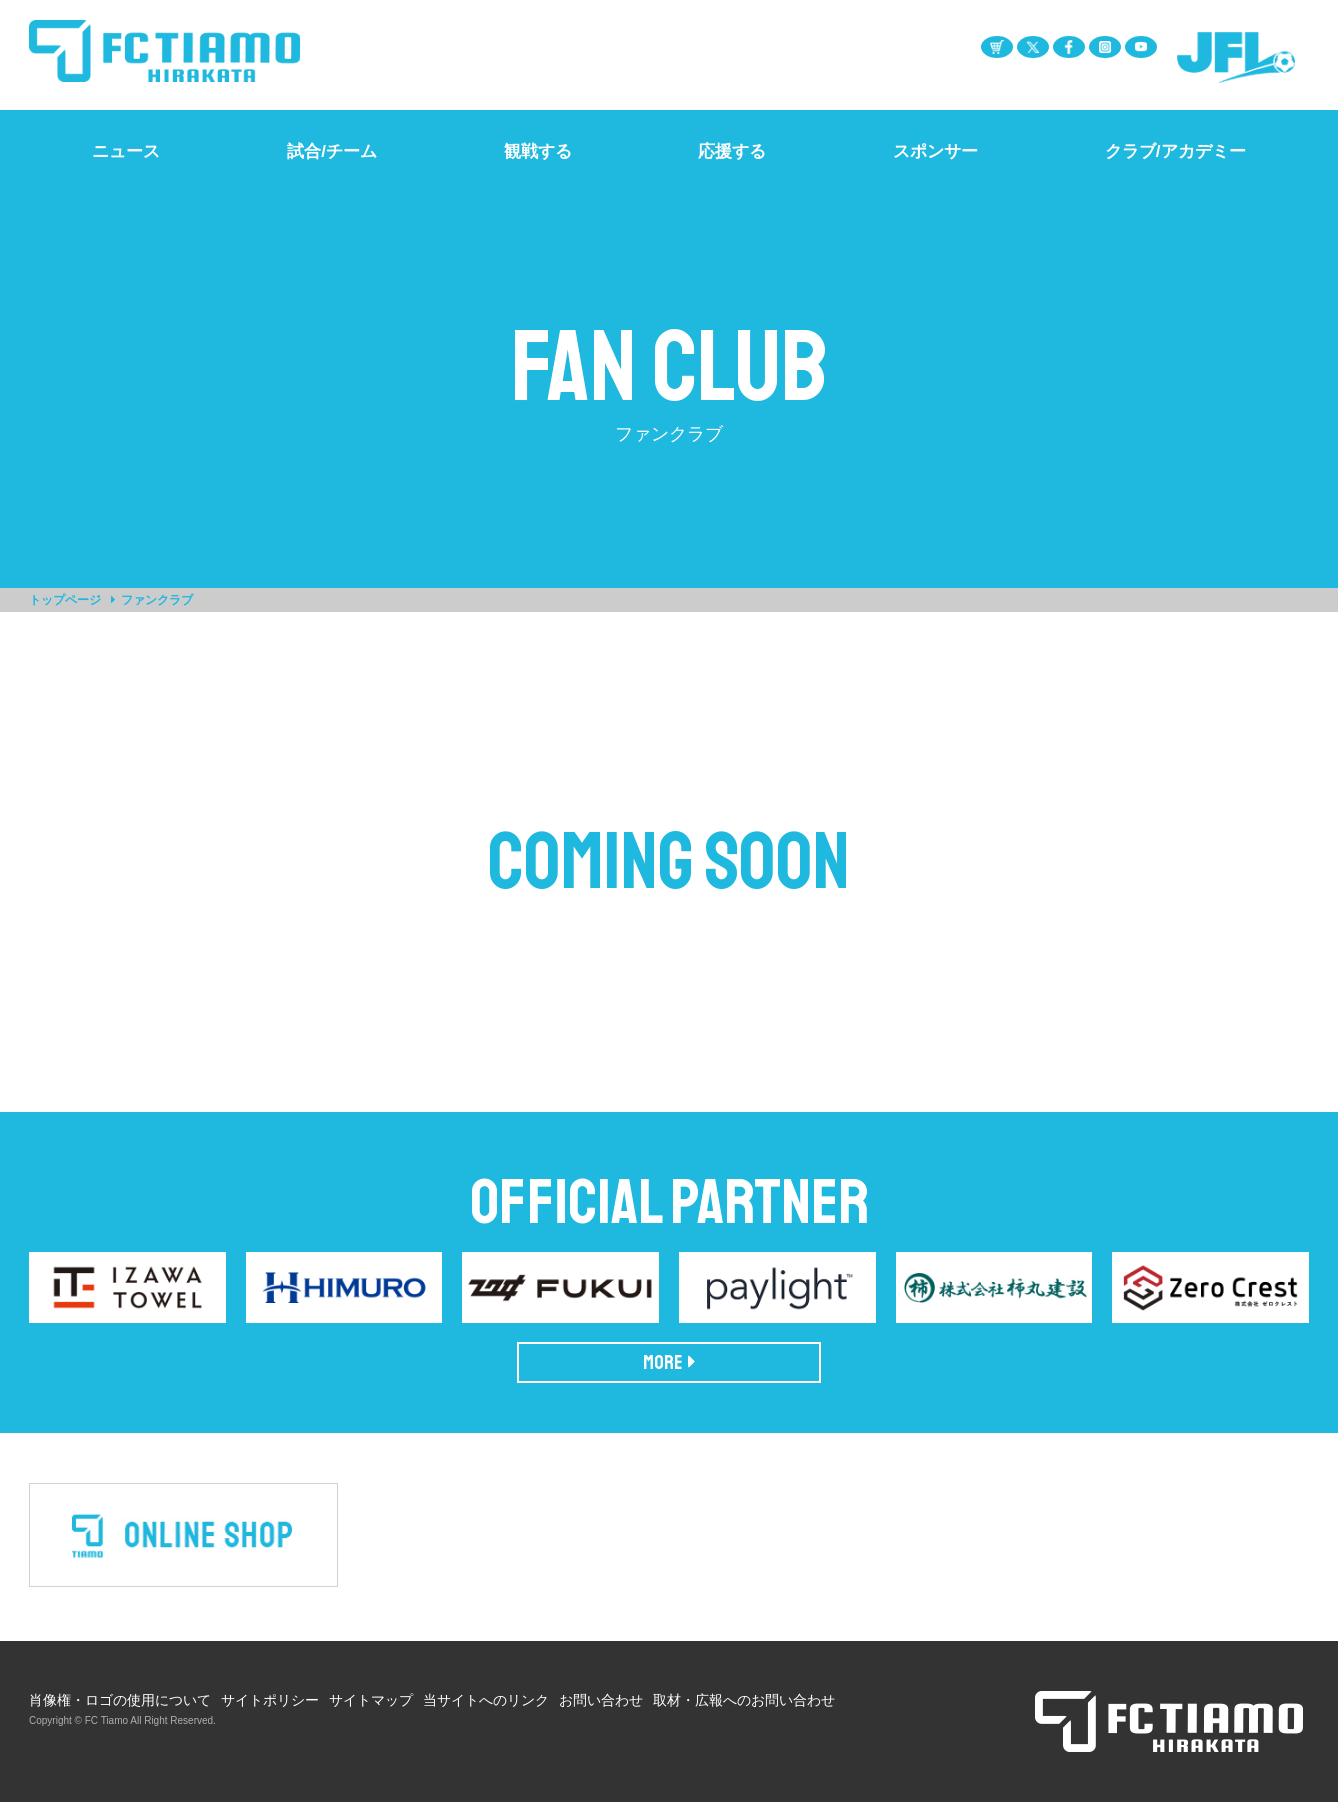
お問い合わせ (601, 1700)
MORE (669, 1362)
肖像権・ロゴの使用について (120, 1700)
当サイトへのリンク (486, 1700)
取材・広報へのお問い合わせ (744, 1700)
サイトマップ (371, 1700)
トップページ (65, 600)
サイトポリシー (270, 1700)
